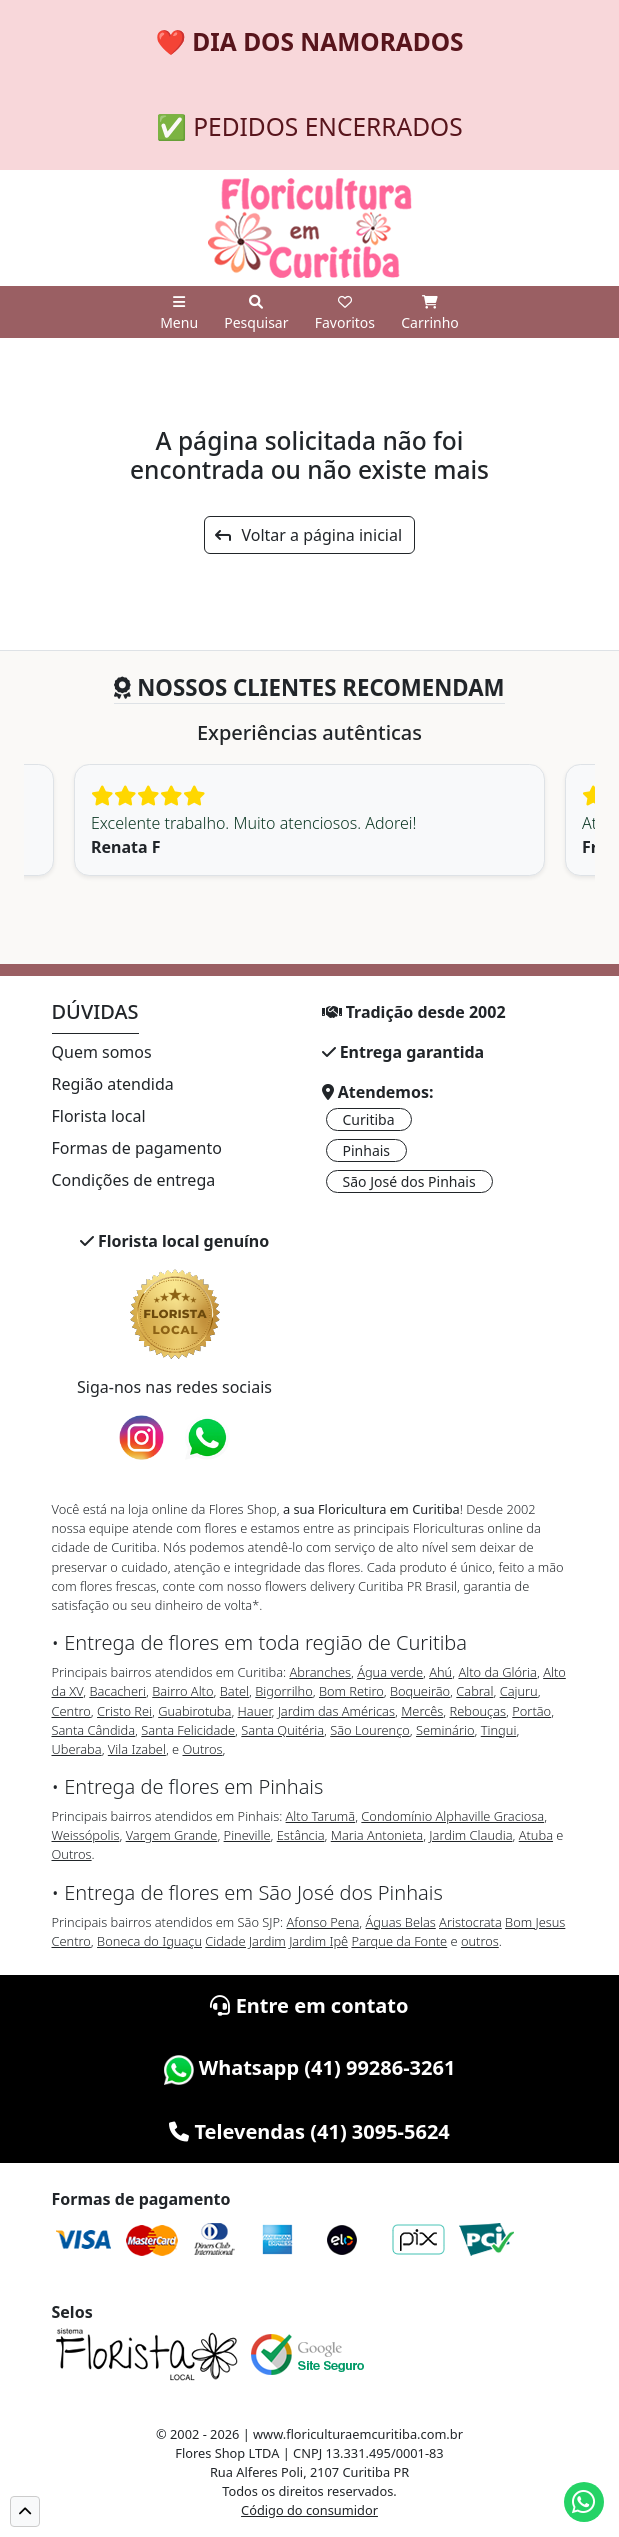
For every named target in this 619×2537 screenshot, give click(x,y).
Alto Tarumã (321, 1816)
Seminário (445, 1730)
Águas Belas (401, 1922)
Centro (71, 1711)
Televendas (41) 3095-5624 (309, 2131)
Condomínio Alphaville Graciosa (452, 1816)
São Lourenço (370, 1730)
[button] (25, 2511)
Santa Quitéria (282, 1730)
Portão (531, 1711)
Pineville (247, 1835)
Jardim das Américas (336, 1711)
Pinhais (367, 1150)
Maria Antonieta (377, 1835)
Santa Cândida (94, 1730)
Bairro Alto (182, 1691)
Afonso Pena (323, 1922)
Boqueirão (420, 1691)
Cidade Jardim (245, 1941)
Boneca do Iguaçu (149, 1941)
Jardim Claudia (470, 1835)
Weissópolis (86, 1835)
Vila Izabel (137, 1749)
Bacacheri (117, 1691)
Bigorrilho (283, 1691)
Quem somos (102, 1052)
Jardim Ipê (318, 1941)
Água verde (390, 1672)
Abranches (319, 1672)
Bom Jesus (535, 1922)
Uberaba (77, 1749)
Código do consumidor (309, 2510)
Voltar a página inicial (308, 535)
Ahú (440, 1672)
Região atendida (113, 1084)
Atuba (536, 1835)
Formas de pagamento (137, 1148)
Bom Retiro (351, 1691)
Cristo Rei (124, 1711)
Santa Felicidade (188, 1730)
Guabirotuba (194, 1711)
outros (480, 1941)
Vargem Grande (172, 1835)
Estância (301, 1835)
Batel (234, 1691)
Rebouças (478, 1711)
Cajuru (519, 1691)
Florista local (99, 1116)
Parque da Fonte (399, 1941)
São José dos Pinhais (409, 1181)
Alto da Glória (497, 1672)
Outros (203, 1749)
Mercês (422, 1711)
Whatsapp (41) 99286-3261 (310, 2067)
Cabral (474, 1691)
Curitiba (369, 1119)
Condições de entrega (134, 1180)
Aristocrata (470, 1922)
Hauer (255, 1711)
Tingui (499, 1730)
